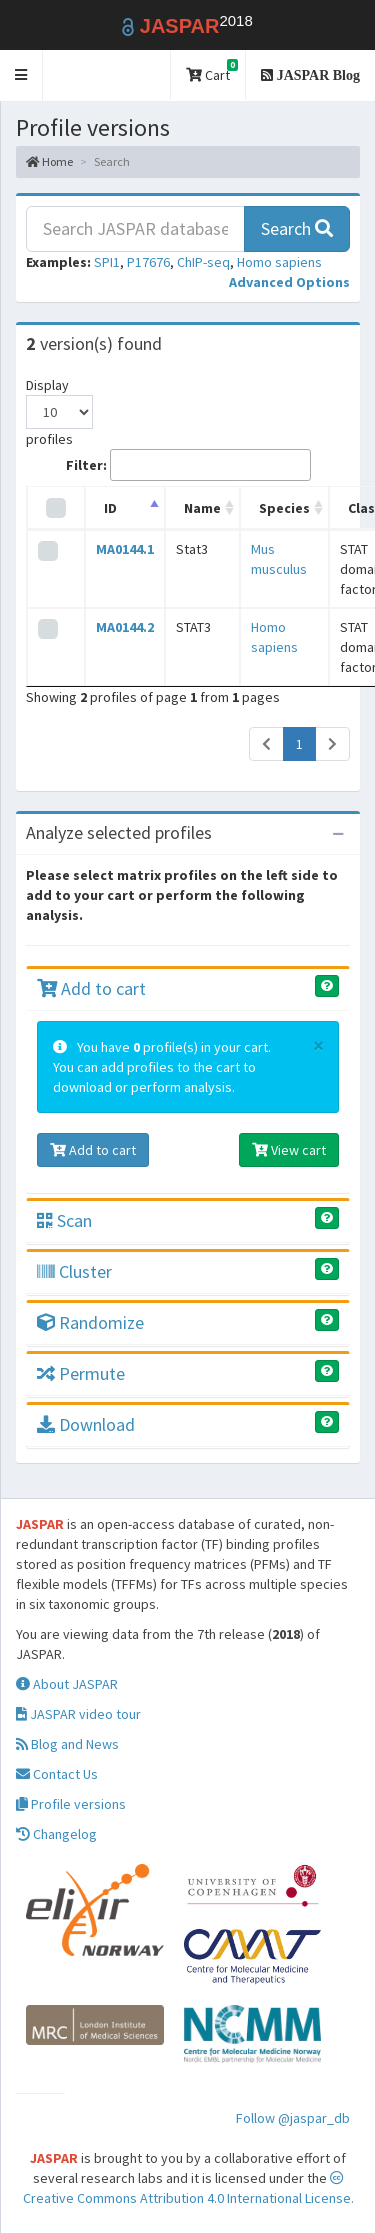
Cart (212, 71)
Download (86, 1424)
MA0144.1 (125, 549)
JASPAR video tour (78, 1714)
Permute (81, 1373)
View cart (289, 1150)
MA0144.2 (125, 627)
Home (49, 161)
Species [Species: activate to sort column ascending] (284, 508)
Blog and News (67, 1744)
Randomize (90, 1322)
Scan (64, 1220)
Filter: (188, 465)
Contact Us (57, 1774)
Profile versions (71, 1804)
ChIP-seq (203, 262)
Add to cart (91, 988)
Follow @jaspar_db (293, 2118)
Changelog (56, 1834)
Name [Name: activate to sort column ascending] (202, 508)
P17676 (148, 262)
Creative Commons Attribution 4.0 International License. (188, 2189)
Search (297, 228)
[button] (21, 75)
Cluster (74, 1271)
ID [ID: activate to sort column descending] (110, 508)
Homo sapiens (279, 262)
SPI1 (107, 262)
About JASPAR (67, 1684)
